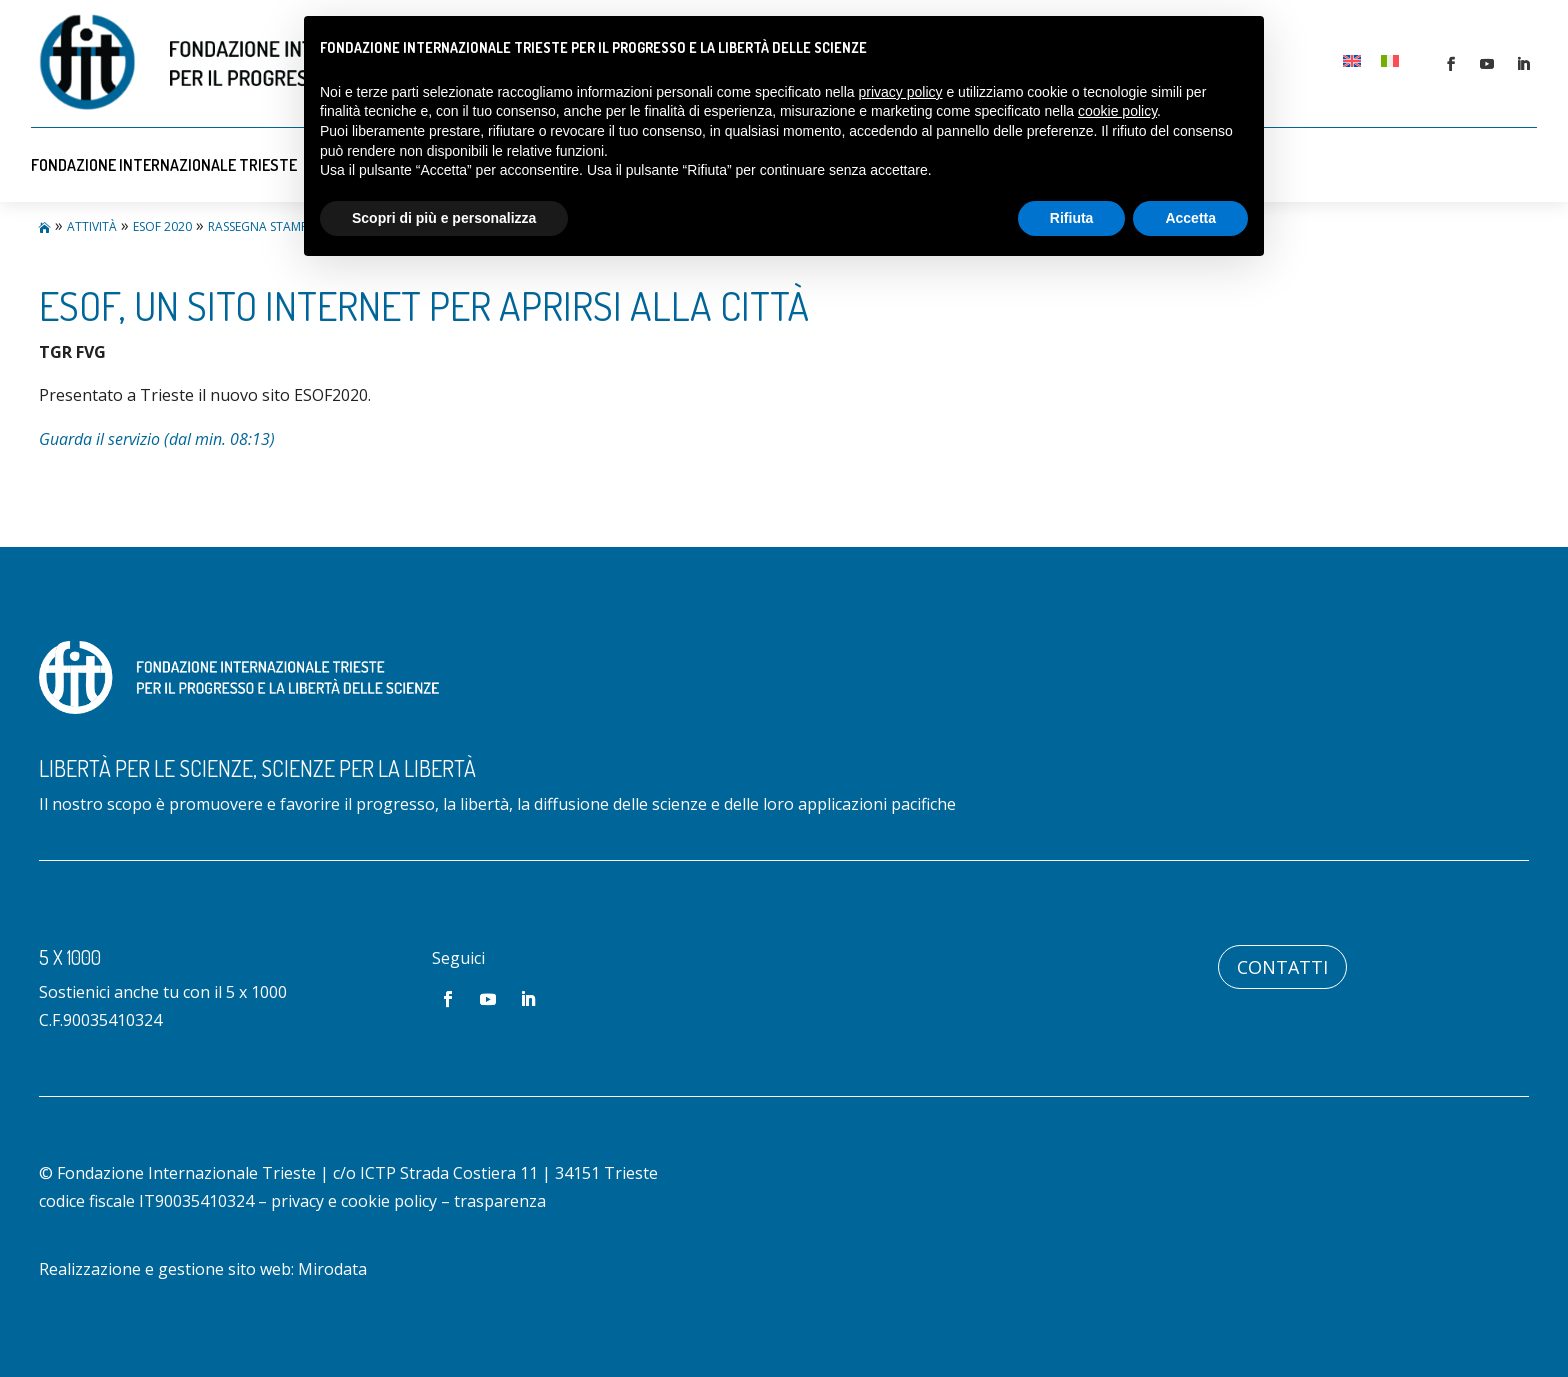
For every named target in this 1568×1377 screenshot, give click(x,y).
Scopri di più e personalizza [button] (444, 218)
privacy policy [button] (901, 92)
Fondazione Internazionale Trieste (164, 165)
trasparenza (500, 1201)
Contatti (1282, 967)
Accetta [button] (1190, 218)
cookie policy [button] (1117, 111)
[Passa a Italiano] (1390, 60)
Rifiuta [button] (1072, 218)
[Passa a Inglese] (1352, 60)
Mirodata (332, 1269)
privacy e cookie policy (354, 1201)
